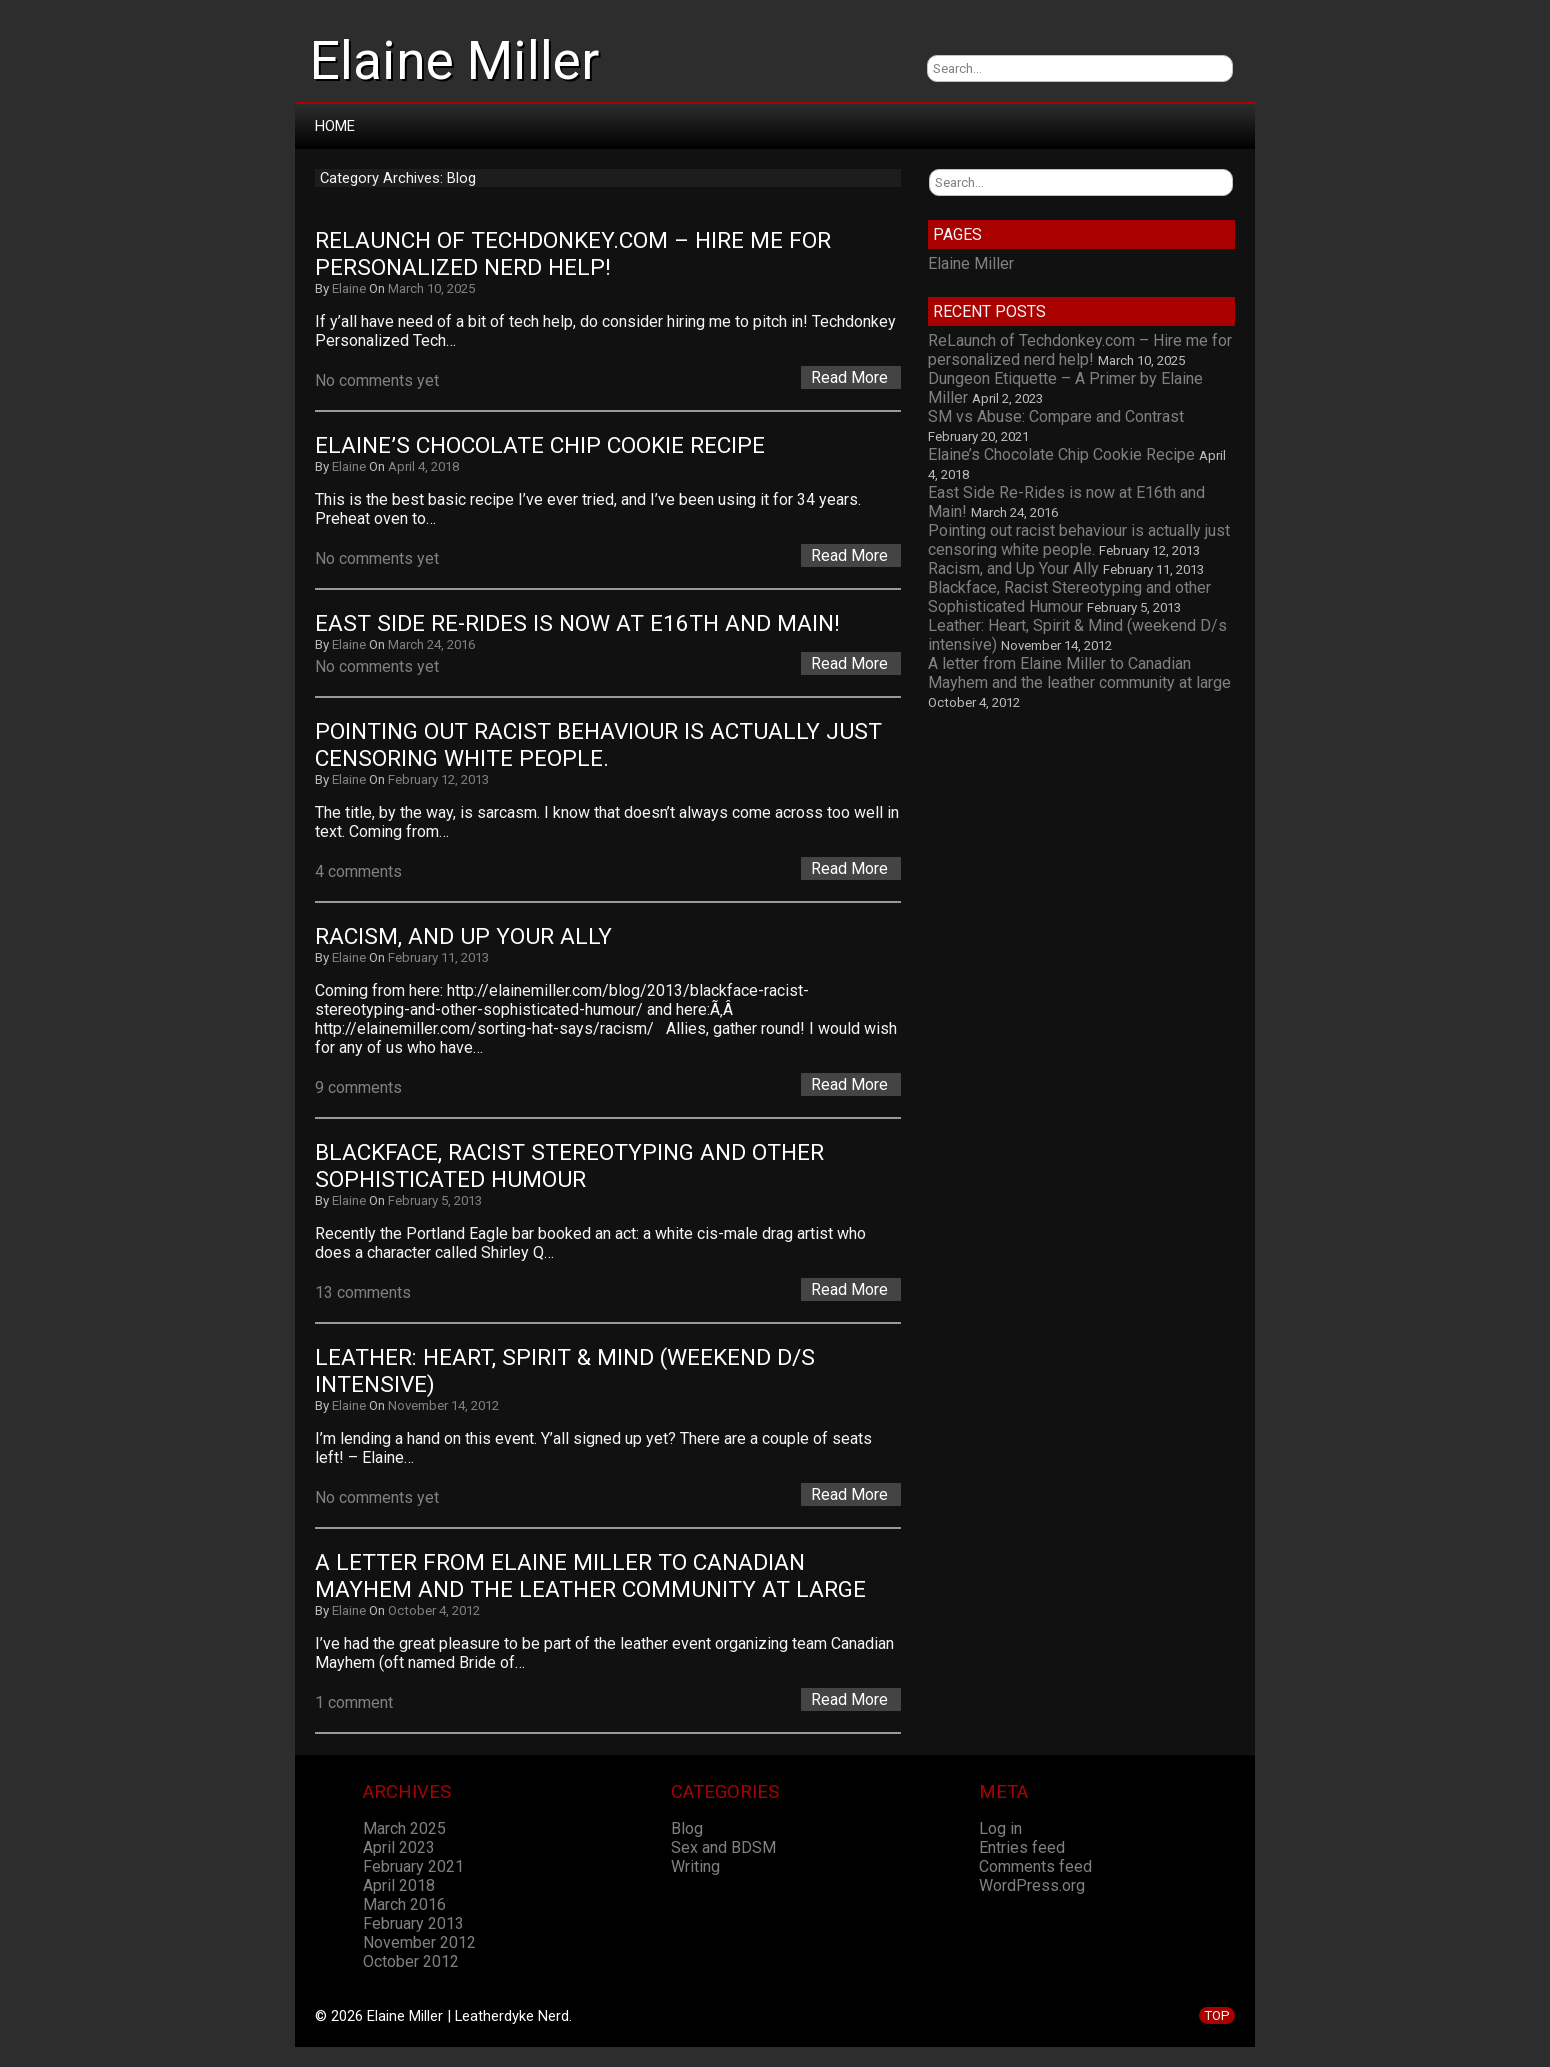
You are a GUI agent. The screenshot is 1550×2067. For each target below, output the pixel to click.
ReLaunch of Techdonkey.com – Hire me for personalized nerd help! (576, 254)
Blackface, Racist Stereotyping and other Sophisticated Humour (572, 1166)
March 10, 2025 (431, 288)
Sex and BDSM (723, 1847)
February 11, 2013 (438, 957)
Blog (687, 1828)
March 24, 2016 (431, 644)
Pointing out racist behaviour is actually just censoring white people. (601, 745)
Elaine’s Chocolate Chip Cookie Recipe (540, 445)
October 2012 (411, 1961)
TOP (1217, 2015)
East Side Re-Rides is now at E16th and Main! (577, 623)
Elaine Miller (454, 61)
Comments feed (1035, 1866)
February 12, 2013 (438, 779)
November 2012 (419, 1942)
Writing (695, 1866)
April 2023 (399, 1847)
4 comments (358, 871)
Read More (849, 377)
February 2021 (413, 1866)
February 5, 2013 (435, 1200)
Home (335, 126)
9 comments (358, 1087)
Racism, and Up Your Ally (463, 936)
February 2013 (413, 1923)
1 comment (354, 1702)
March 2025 (404, 1828)
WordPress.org (1032, 1885)
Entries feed (1022, 1847)
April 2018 (399, 1885)
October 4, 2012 (434, 1610)
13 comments (363, 1292)
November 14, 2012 (443, 1405)
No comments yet (377, 380)
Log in (1000, 1828)
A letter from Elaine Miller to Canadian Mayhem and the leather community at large (590, 1576)
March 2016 (404, 1904)
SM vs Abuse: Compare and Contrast (1056, 416)
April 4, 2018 (423, 466)
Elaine (349, 288)
